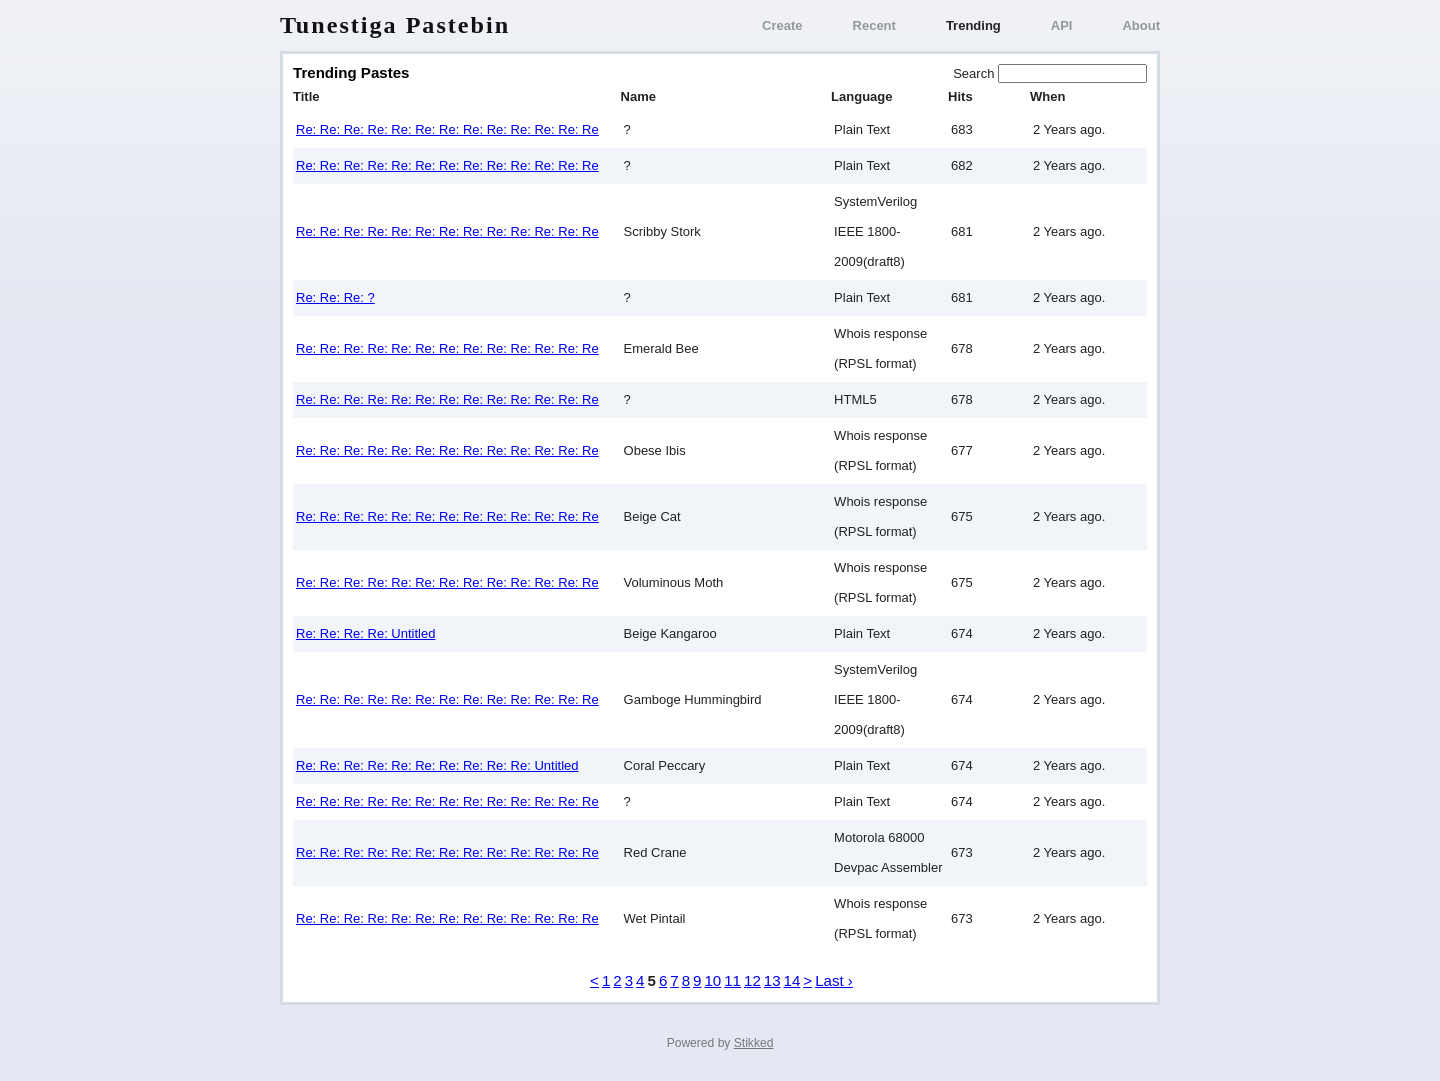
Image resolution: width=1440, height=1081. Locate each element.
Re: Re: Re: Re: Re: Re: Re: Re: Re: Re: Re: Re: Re (447, 129)
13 (772, 980)
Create (782, 25)
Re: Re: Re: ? (335, 297)
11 (732, 980)
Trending (973, 25)
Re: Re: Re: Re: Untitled (365, 633)
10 (712, 980)
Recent (874, 25)
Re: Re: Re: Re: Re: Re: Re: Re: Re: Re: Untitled (437, 765)
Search (975, 73)
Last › (834, 980)
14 (792, 980)
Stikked (754, 1043)
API (1062, 25)
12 (752, 980)
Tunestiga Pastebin (395, 25)
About (1141, 25)
